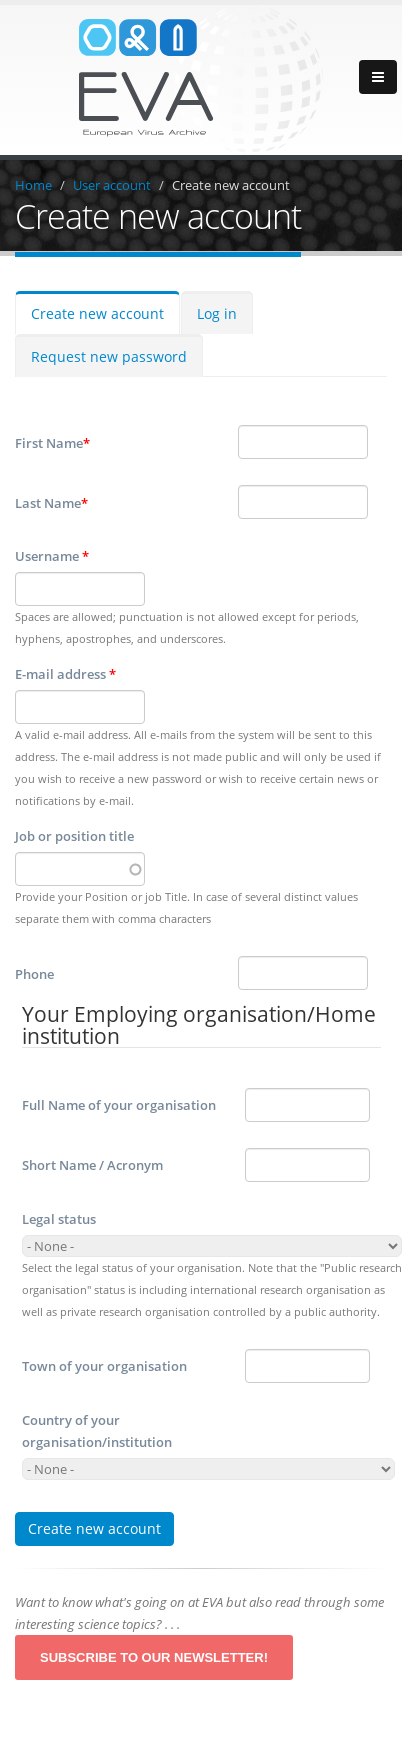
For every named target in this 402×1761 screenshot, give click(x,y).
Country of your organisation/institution (97, 1431)
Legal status (59, 1219)
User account (112, 185)
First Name (52, 443)
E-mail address (65, 674)
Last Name (51, 503)
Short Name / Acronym (92, 1165)
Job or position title (74, 836)
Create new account (231, 185)
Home (33, 185)
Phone (34, 974)
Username (52, 556)
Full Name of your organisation (119, 1105)
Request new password (109, 356)
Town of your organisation (104, 1366)
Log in (217, 313)
